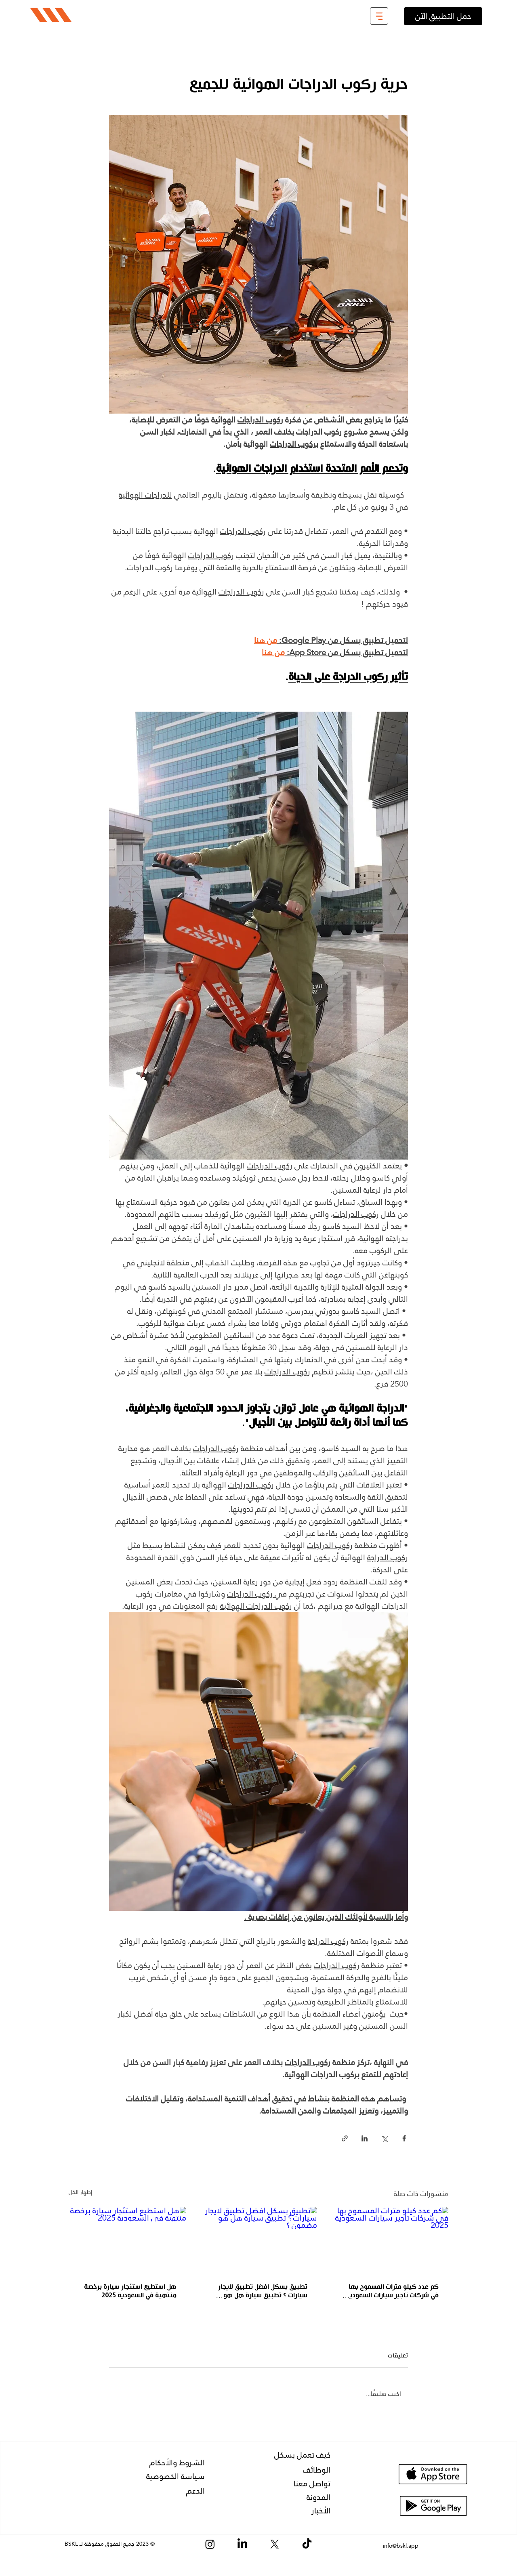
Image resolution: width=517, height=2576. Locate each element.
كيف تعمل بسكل (302, 2455)
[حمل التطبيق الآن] (443, 16)
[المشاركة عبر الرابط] (345, 2138)
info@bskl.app (400, 2545)
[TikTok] (307, 2544)
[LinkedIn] (242, 2544)
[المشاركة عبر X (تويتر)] (384, 2138)
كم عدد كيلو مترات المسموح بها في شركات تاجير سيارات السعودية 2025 (392, 2291)
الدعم (195, 2490)
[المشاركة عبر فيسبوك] (404, 2138)
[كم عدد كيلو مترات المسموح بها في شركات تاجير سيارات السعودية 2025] (389, 2240)
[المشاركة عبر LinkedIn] (364, 2138)
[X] (275, 2544)
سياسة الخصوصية (175, 2476)
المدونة (318, 2497)
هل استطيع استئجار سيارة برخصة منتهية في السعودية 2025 (130, 2291)
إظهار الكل (80, 2192)
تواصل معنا (312, 2483)
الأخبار (320, 2510)
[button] (379, 16)
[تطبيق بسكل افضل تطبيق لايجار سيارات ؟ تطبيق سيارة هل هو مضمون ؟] (258, 2240)
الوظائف (316, 2469)
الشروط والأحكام (177, 2462)
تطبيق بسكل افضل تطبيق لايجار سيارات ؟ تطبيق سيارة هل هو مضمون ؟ (262, 2291)
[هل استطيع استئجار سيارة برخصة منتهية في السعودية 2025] (127, 2240)
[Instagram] (210, 2544)
